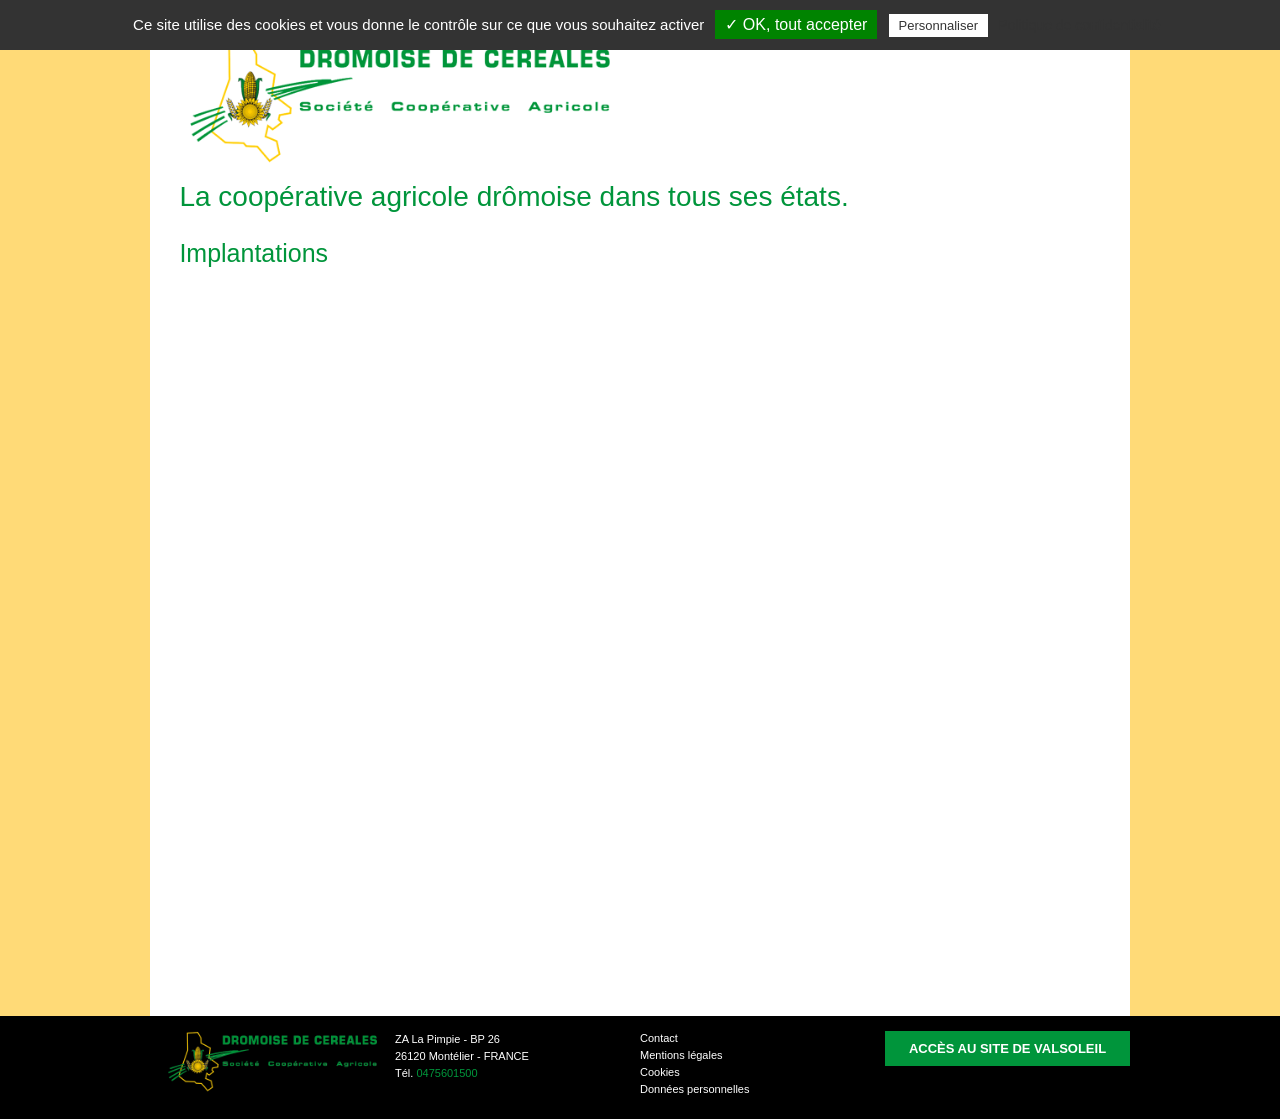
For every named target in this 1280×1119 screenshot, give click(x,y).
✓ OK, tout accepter (796, 24)
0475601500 (446, 1073)
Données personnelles (694, 1089)
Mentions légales (681, 1055)
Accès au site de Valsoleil (1007, 1048)
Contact (659, 1038)
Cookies (660, 1072)
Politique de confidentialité (1079, 25)
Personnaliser (939, 25)
